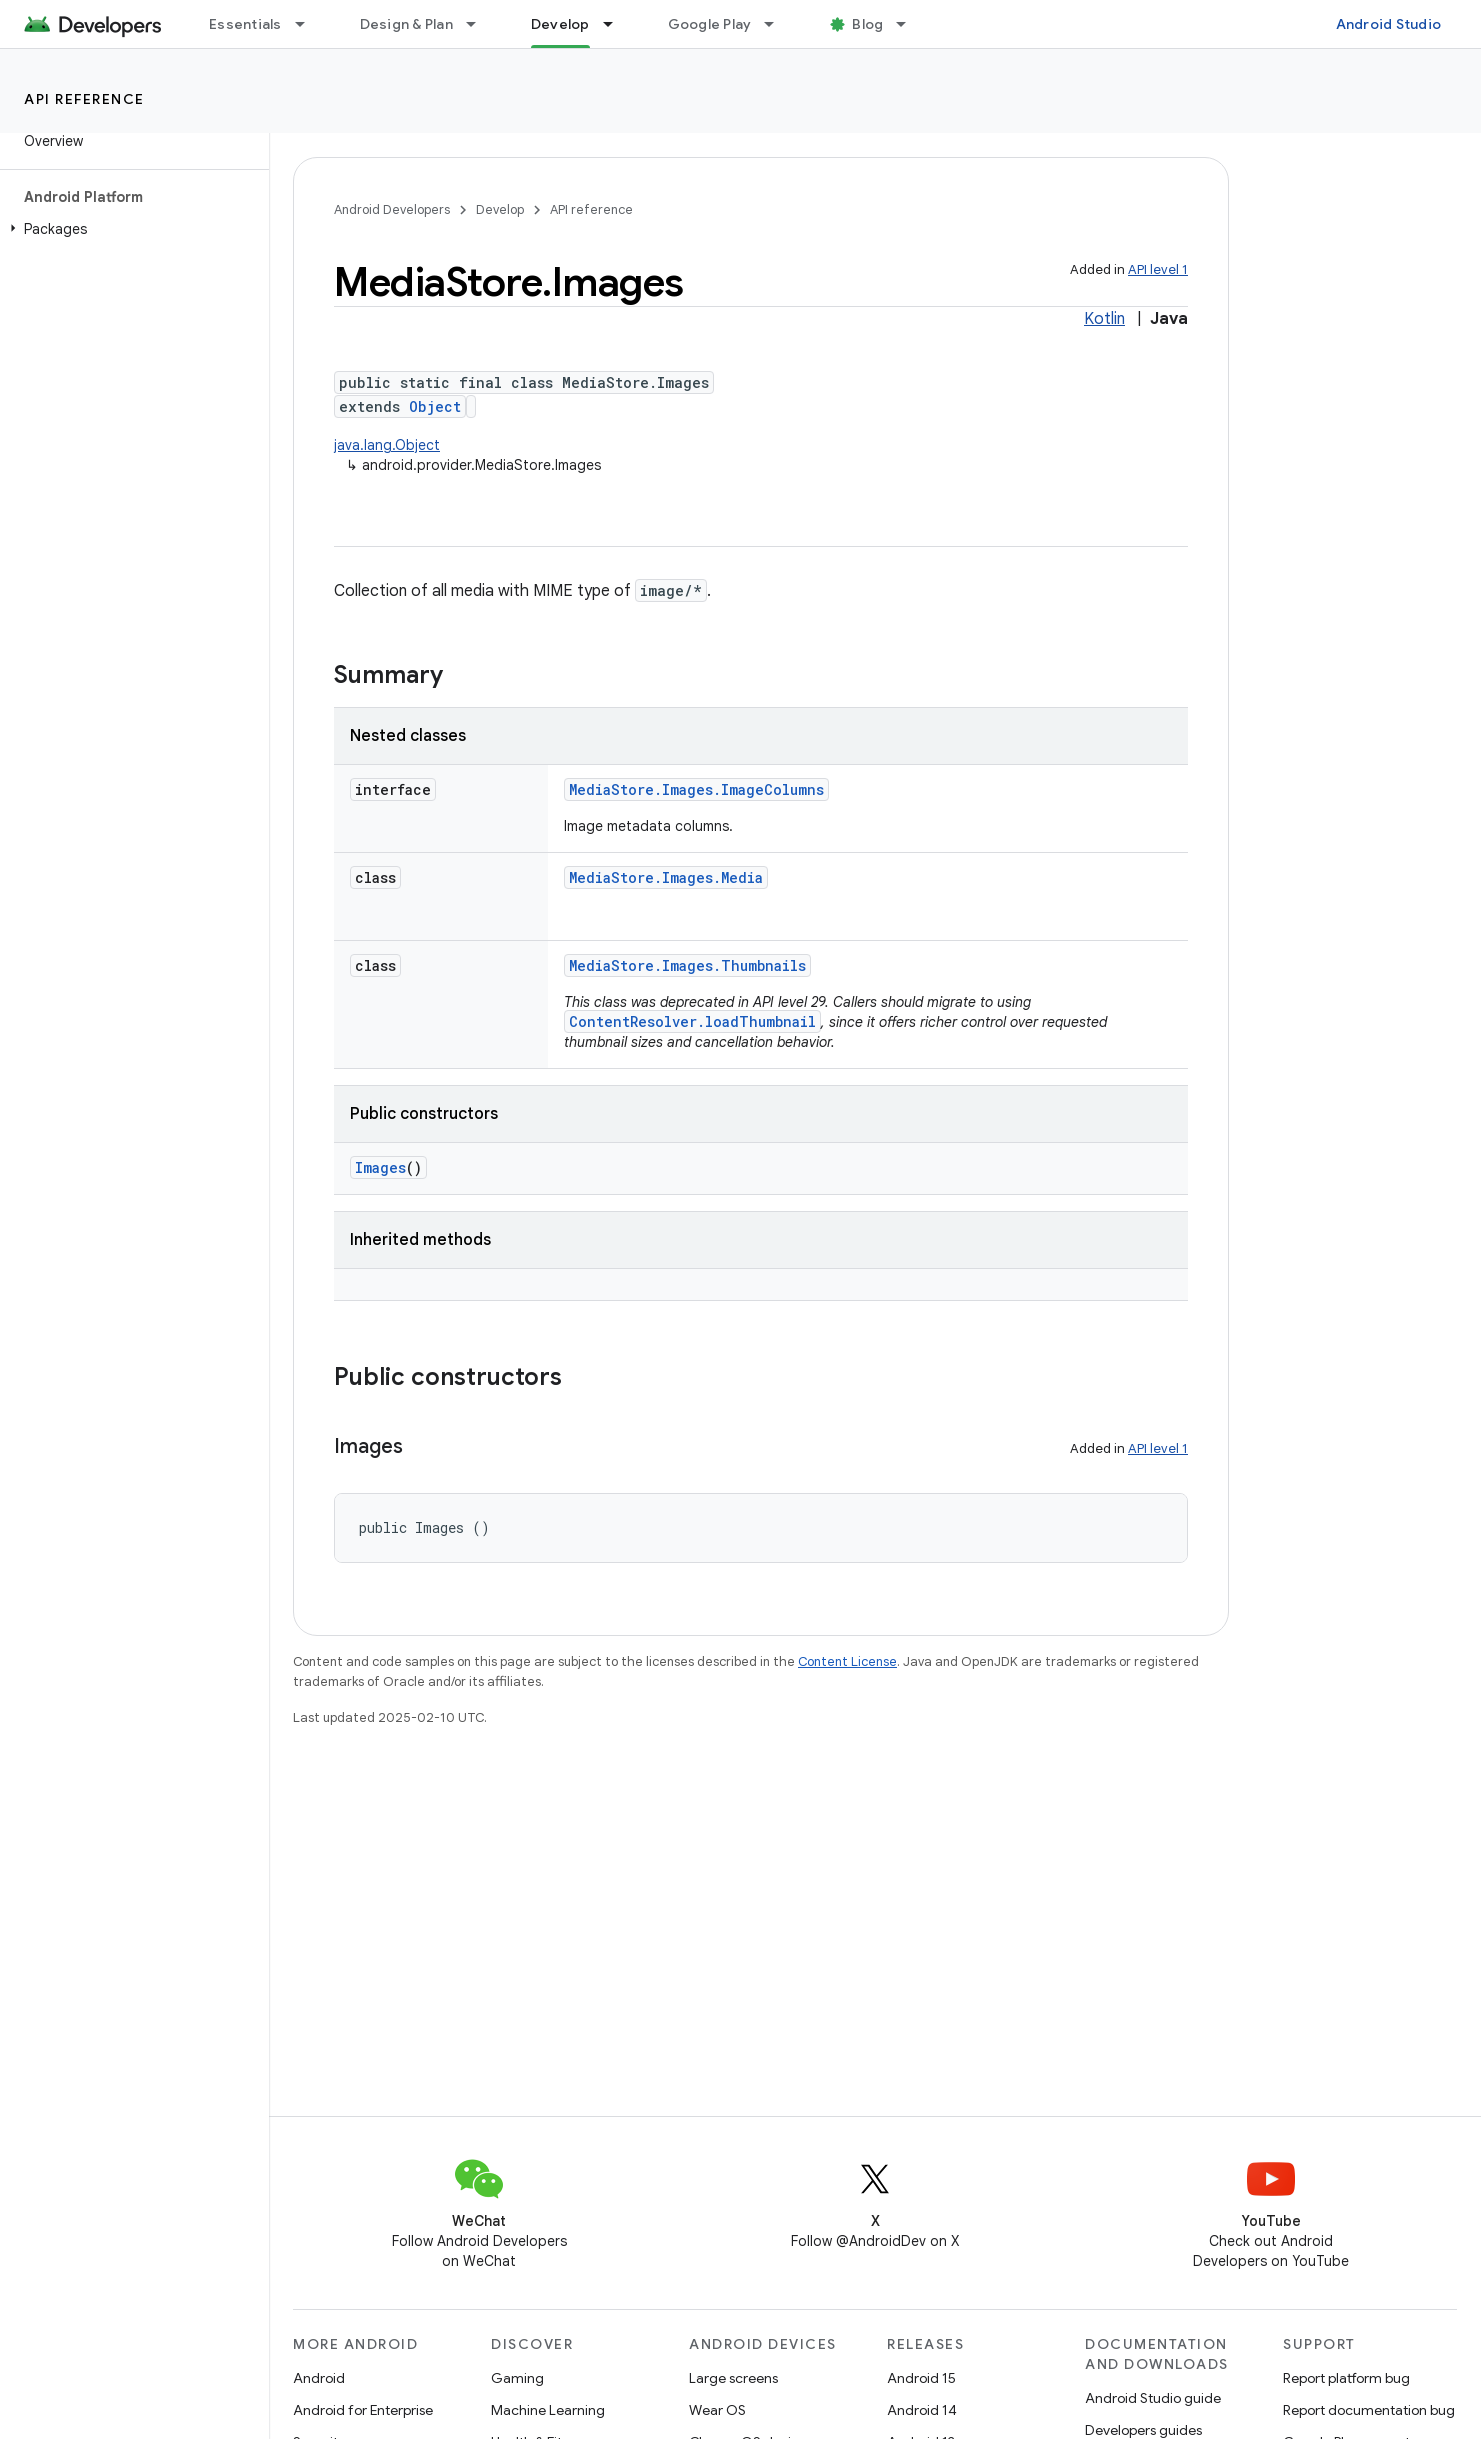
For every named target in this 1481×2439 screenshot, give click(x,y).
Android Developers (392, 209)
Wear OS (717, 2410)
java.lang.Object (387, 445)
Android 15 (921, 2378)
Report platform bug (1346, 2378)
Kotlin (1104, 319)
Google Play (710, 24)
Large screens (733, 2378)
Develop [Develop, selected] (560, 24)
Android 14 (922, 2410)
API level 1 (1158, 269)
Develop (500, 209)
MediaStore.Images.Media (666, 877)
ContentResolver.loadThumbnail (692, 1021)
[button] (130, 229)
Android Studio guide (1153, 2398)
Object (435, 406)
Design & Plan (406, 24)
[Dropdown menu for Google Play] (778, 24)
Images (380, 1167)
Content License (847, 1661)
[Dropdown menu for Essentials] (309, 24)
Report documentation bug (1369, 2410)
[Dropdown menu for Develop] (617, 24)
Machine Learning (548, 2410)
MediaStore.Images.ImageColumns (696, 789)
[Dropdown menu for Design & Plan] (480, 24)
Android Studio (1389, 24)
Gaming (517, 2378)
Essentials (245, 24)
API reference (84, 99)
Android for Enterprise (363, 2410)
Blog (867, 24)
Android (319, 2378)
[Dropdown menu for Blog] (910, 24)
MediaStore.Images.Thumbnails (687, 965)
